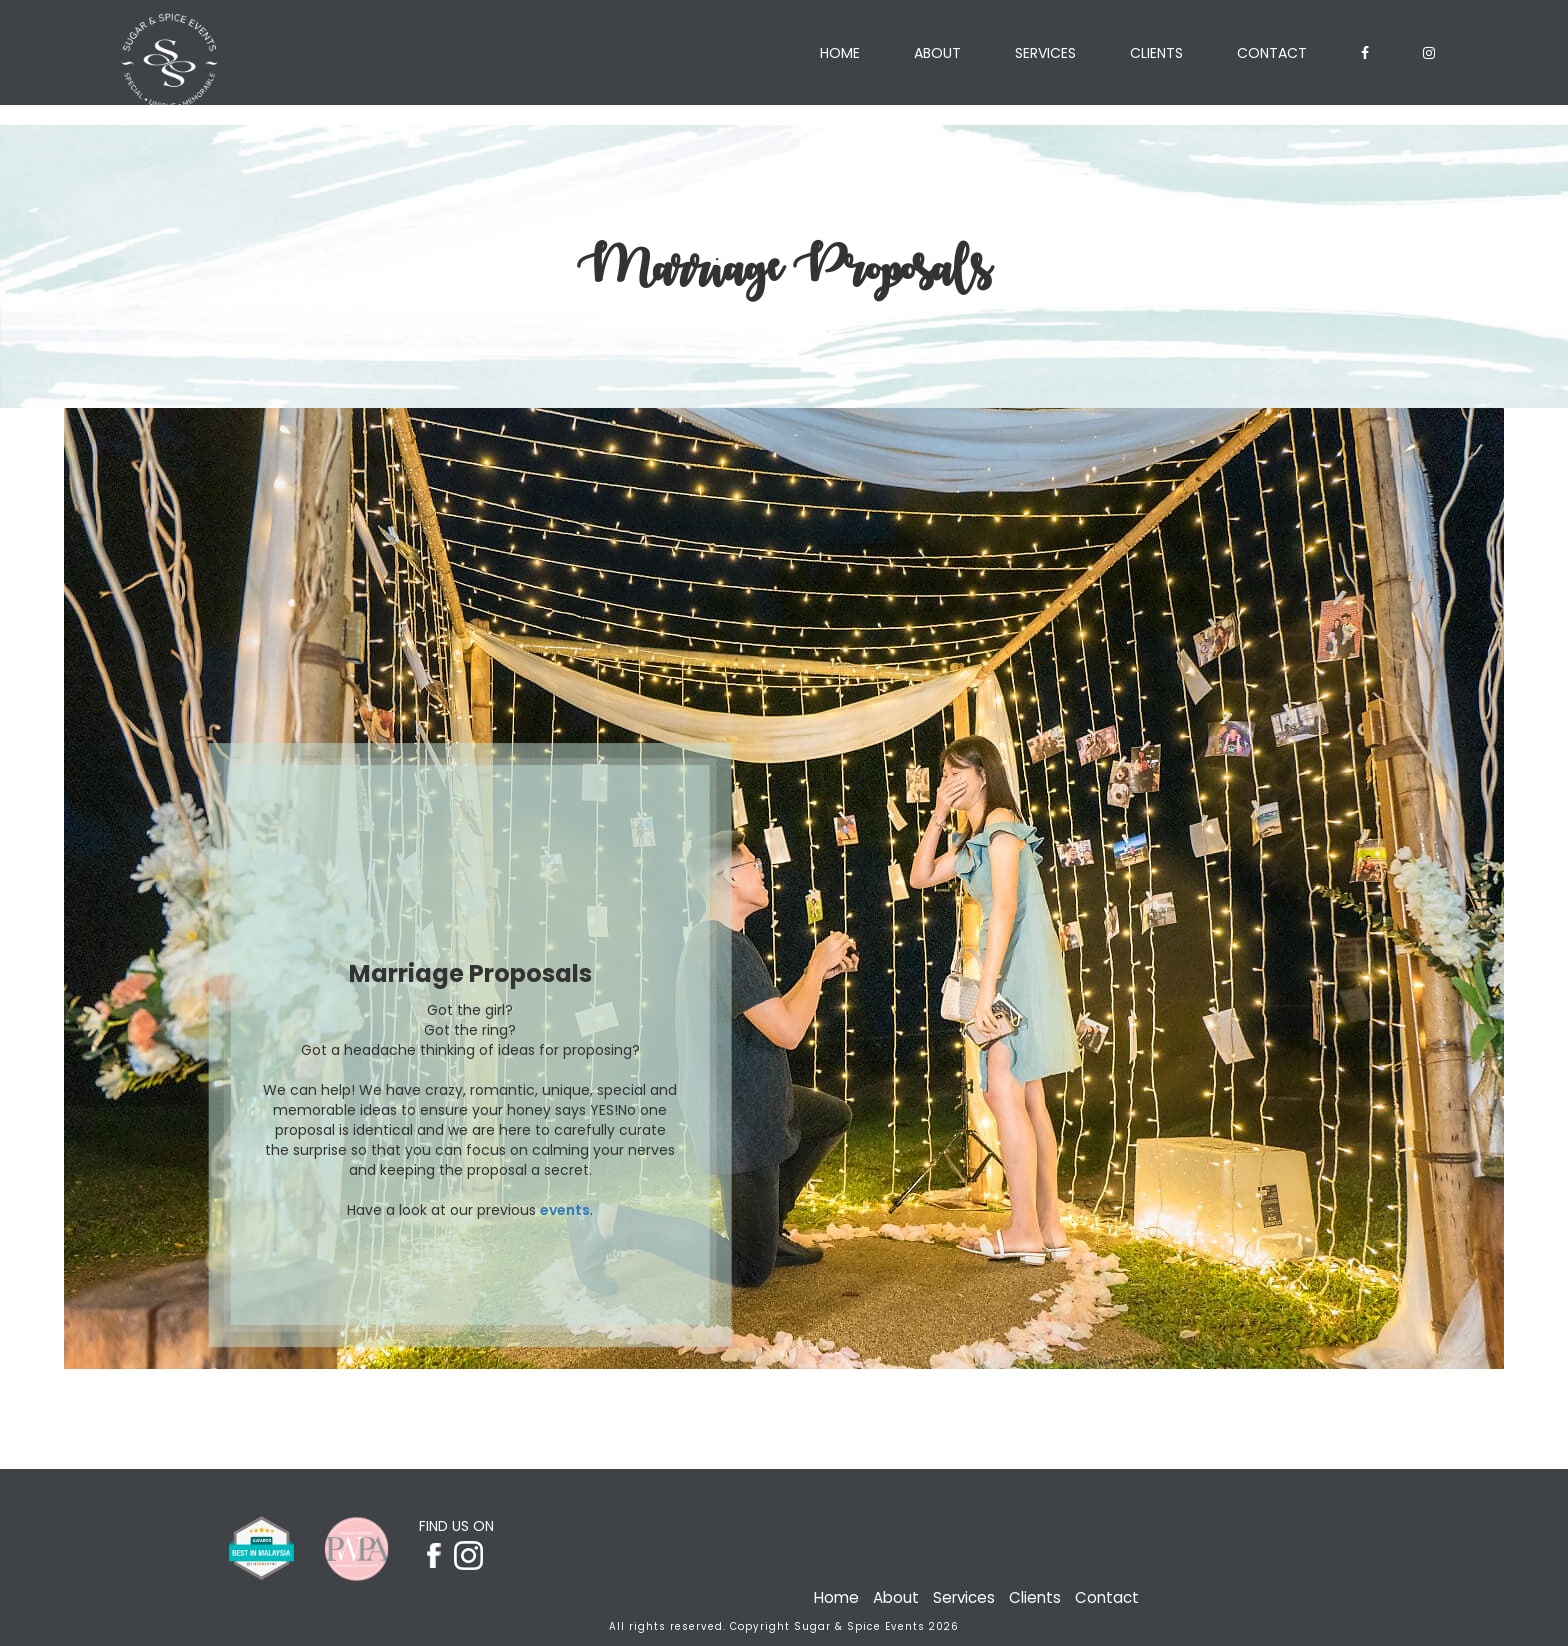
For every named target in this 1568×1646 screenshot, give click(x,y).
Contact (1272, 53)
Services (1045, 53)
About (937, 53)
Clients (1156, 53)
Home (840, 53)
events (565, 1210)
